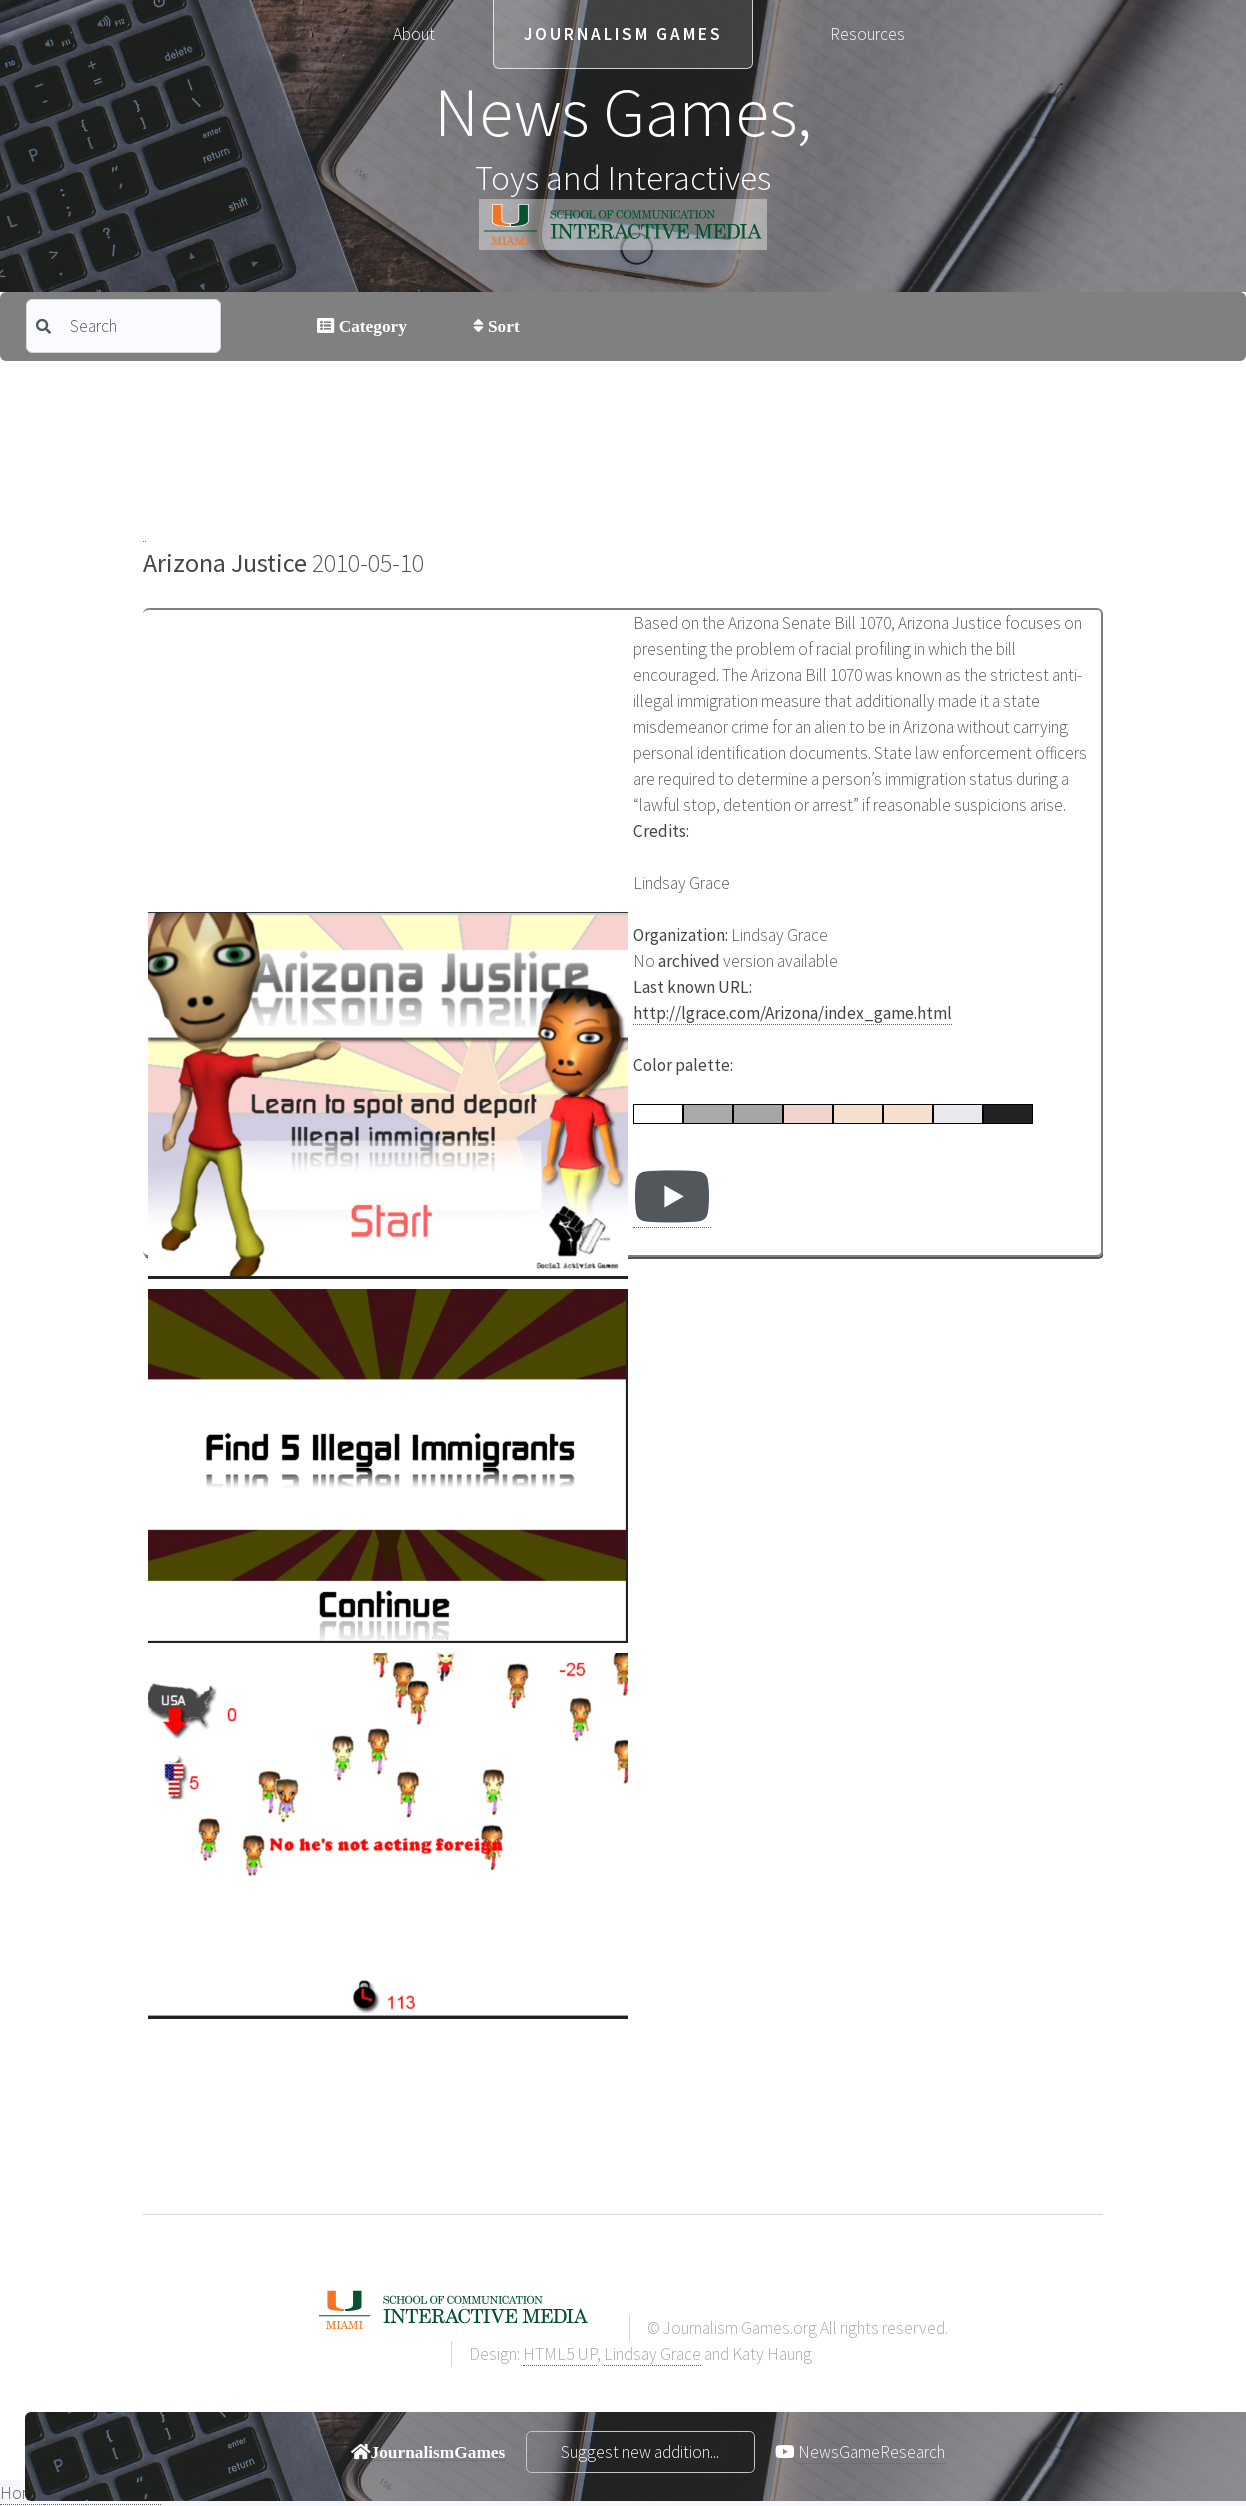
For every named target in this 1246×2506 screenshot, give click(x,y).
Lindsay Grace (652, 2354)
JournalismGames (438, 2451)
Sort (502, 325)
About (414, 34)
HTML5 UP (560, 2354)
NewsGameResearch (871, 2452)
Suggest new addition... (640, 2452)
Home (22, 2493)
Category (370, 325)
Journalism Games (623, 34)
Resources (867, 34)
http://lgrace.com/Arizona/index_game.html (792, 1013)
